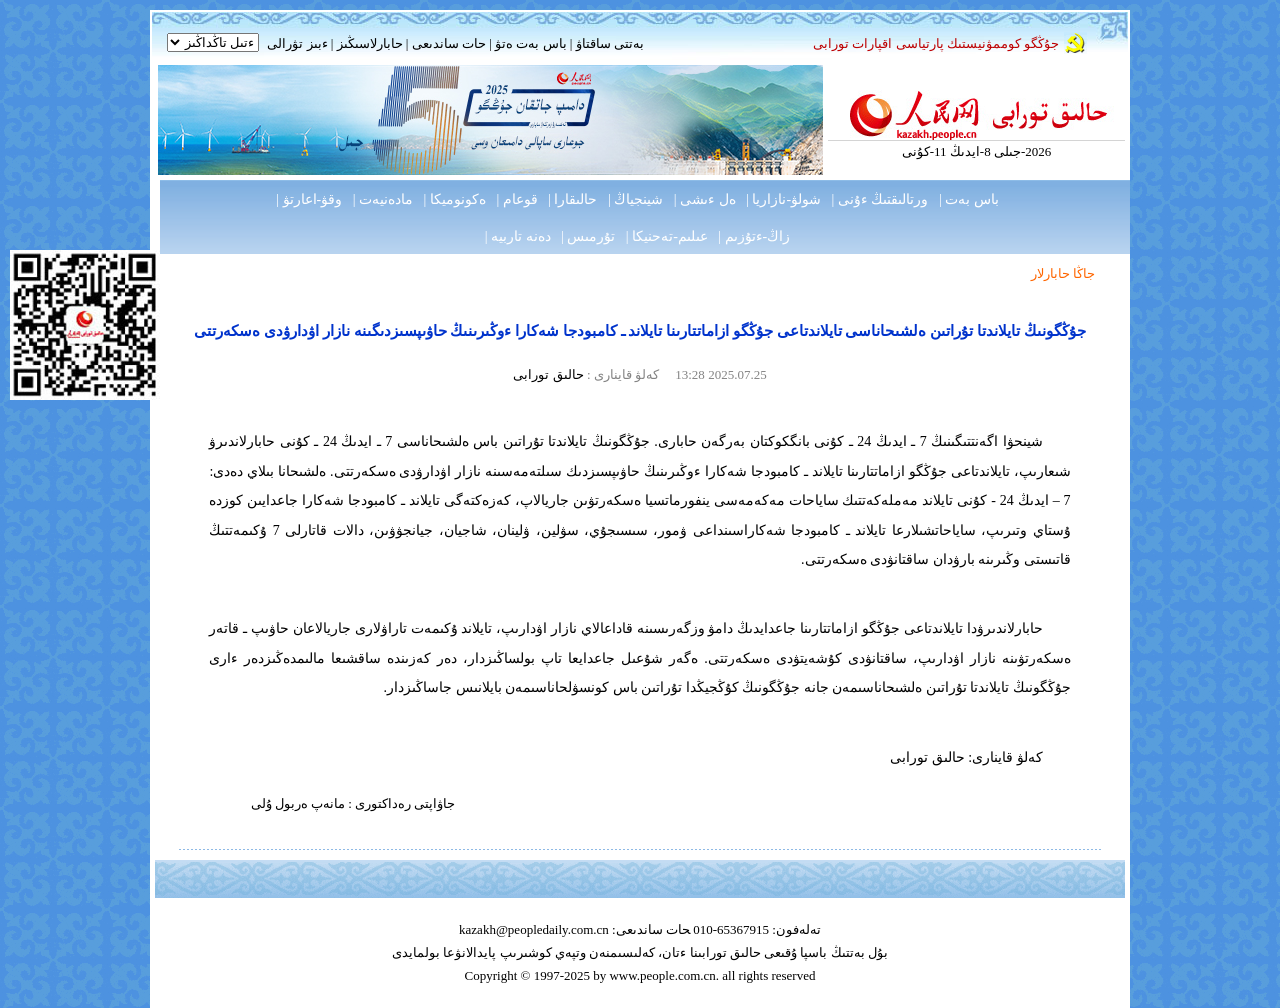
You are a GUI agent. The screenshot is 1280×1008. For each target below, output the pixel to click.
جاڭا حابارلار (1063, 273)
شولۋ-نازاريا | (783, 199)
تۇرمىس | (588, 236)
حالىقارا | (572, 199)
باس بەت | (969, 199)
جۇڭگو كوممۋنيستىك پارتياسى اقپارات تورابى (936, 43)
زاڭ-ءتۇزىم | (754, 236)
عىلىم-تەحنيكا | (667, 236)
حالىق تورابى (548, 374)
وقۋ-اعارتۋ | (309, 199)
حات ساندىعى (449, 43)
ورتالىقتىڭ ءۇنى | (880, 199)
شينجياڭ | (635, 199)
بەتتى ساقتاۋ (608, 43)
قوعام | (516, 199)
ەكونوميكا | (455, 199)
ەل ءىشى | (705, 199)
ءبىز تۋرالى (297, 43)
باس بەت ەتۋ (531, 43)
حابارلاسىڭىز (370, 43)
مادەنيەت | (383, 199)
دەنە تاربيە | (518, 236)
